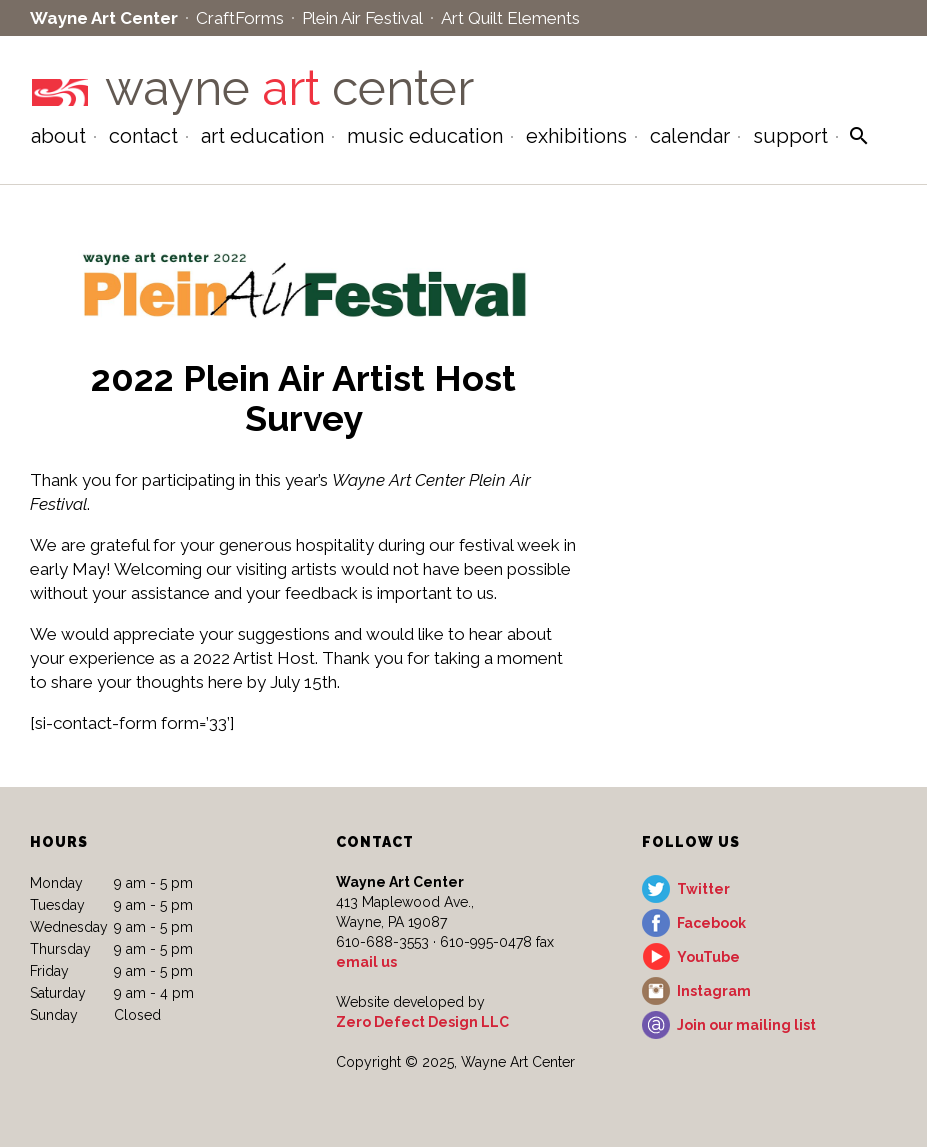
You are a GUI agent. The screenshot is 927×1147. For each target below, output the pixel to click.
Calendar (690, 136)
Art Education (262, 136)
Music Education (425, 136)
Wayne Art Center (104, 18)
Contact (143, 136)
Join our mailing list (746, 1025)
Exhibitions (576, 136)
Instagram (714, 991)
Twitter (703, 889)
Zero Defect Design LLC (422, 1022)
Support (790, 136)
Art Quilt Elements (510, 18)
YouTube (708, 957)
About (58, 136)
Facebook (711, 923)
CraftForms (240, 18)
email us (366, 962)
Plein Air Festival (362, 18)
